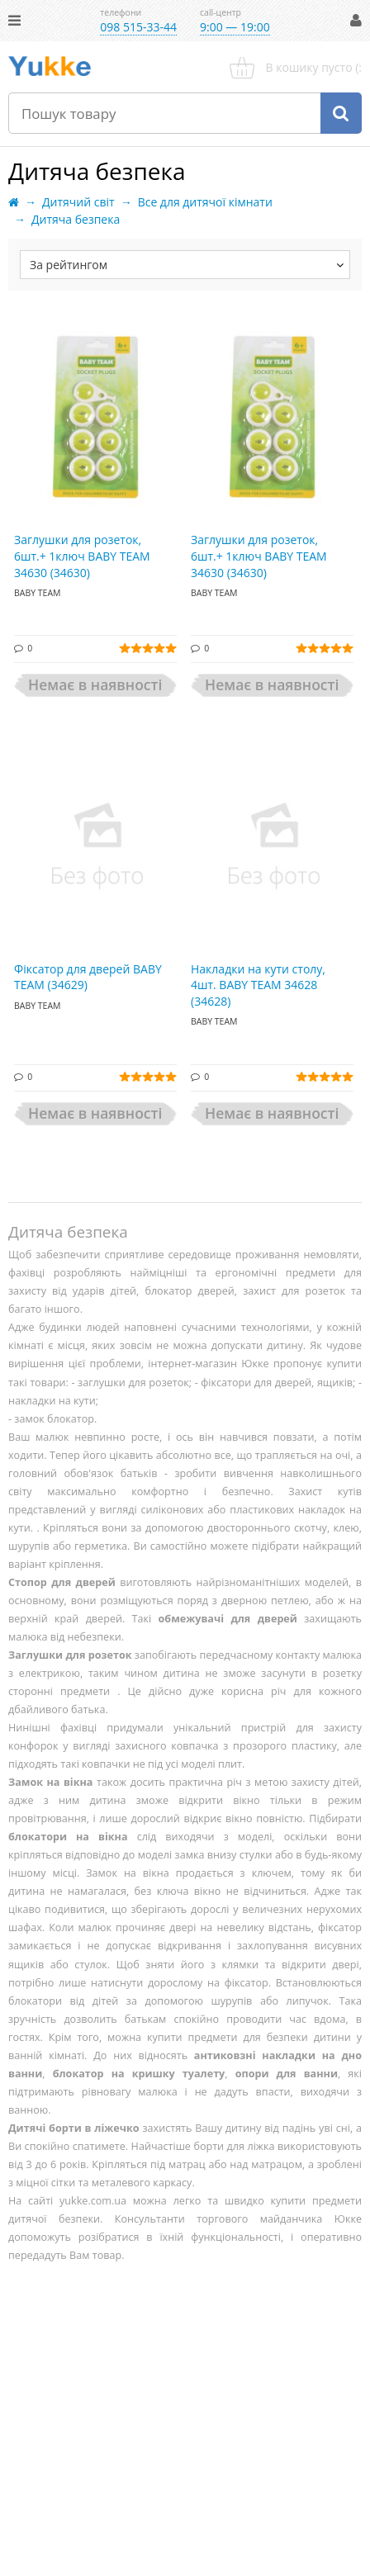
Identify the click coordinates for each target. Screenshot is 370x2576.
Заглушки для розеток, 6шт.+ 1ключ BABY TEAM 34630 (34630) (82, 556)
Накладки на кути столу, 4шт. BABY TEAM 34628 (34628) (258, 985)
